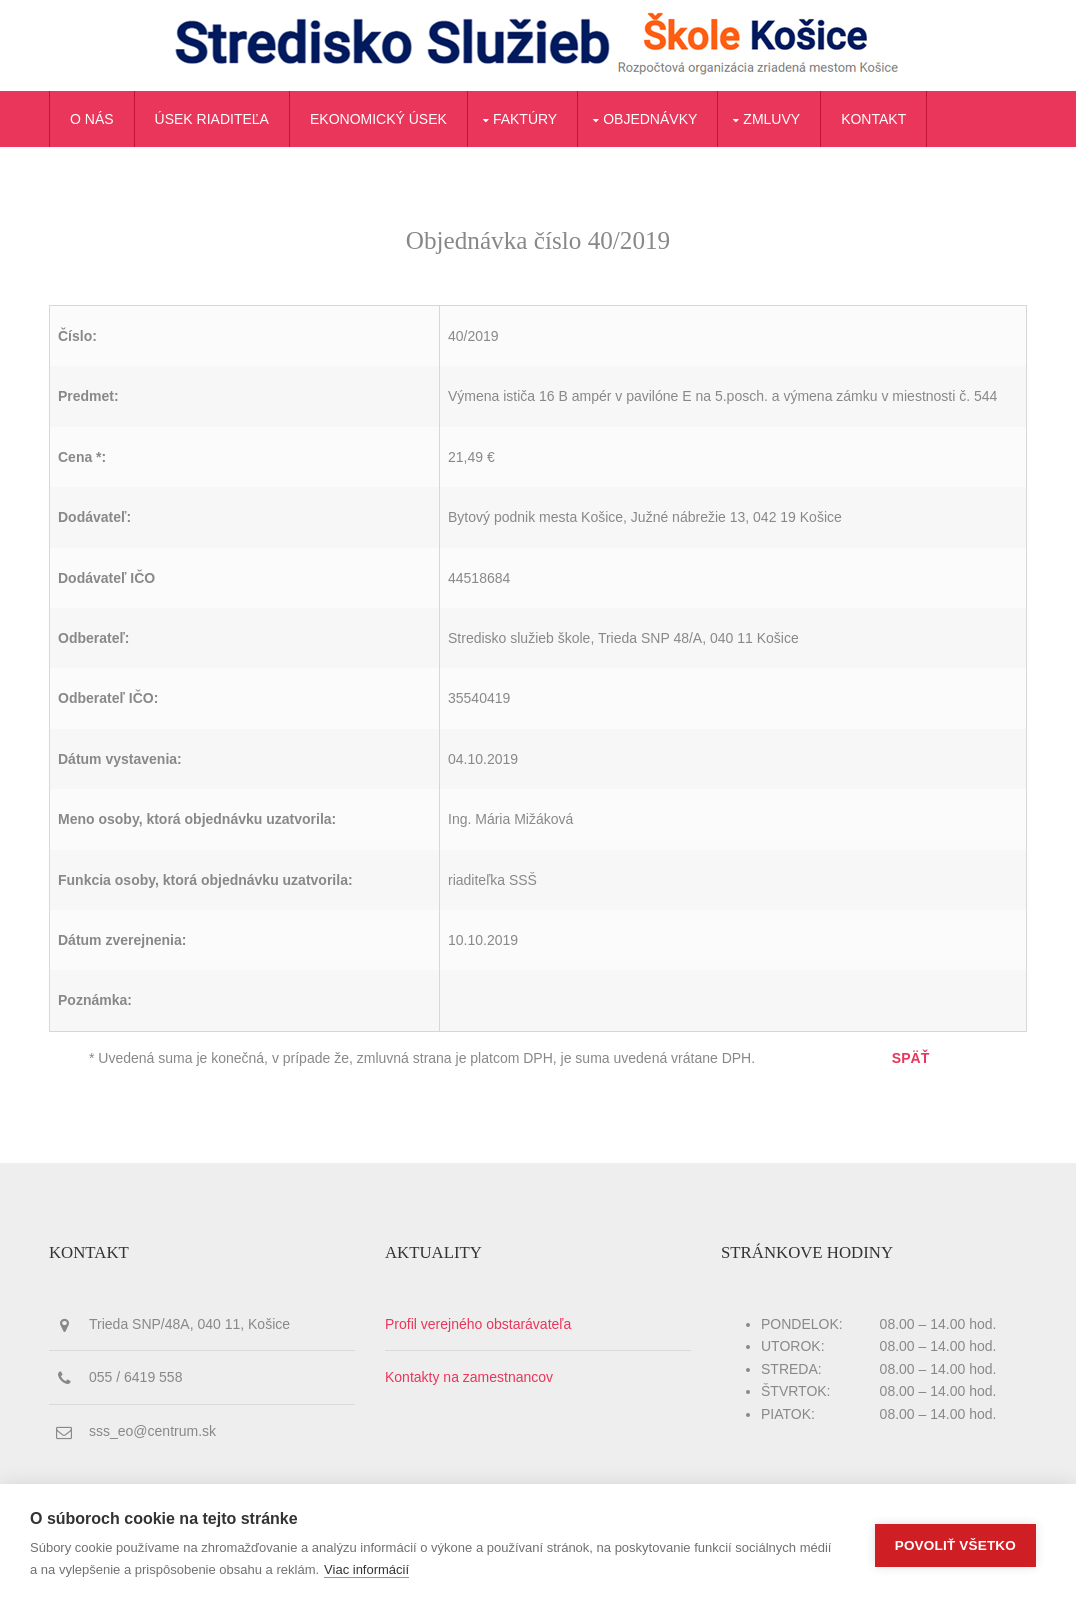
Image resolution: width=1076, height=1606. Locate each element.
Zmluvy (771, 119)
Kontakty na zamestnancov (469, 1377)
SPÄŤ (910, 1058)
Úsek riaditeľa (212, 119)
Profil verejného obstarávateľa (478, 1324)
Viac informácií (366, 1569)
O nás (92, 119)
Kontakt (873, 119)
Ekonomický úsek (378, 119)
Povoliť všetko (955, 1545)
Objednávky (650, 119)
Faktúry (525, 119)
